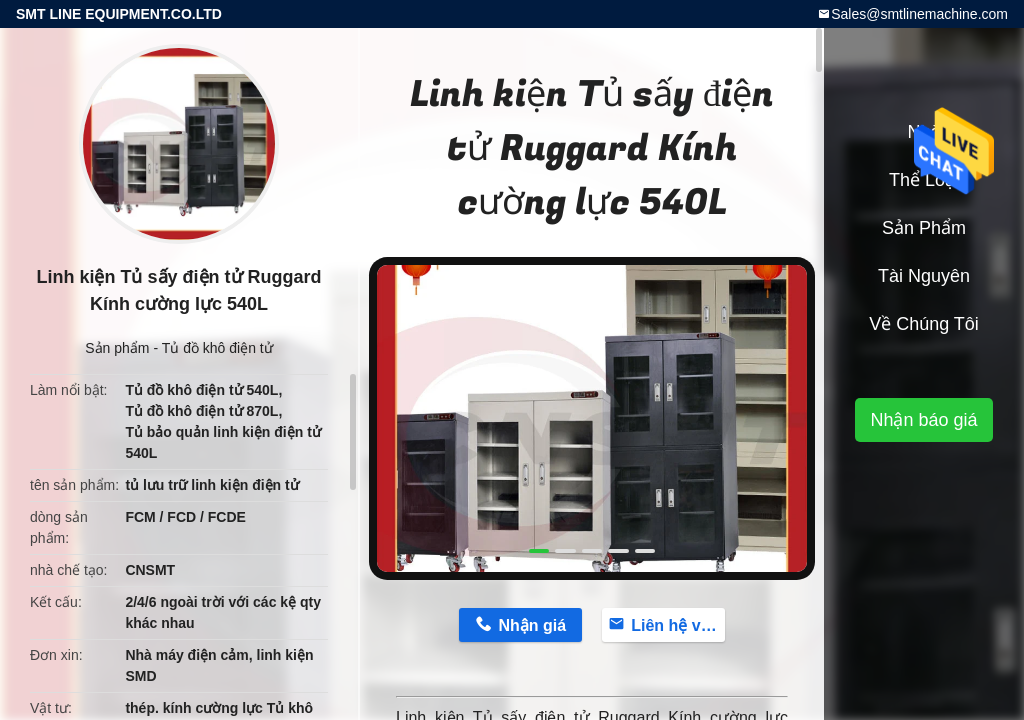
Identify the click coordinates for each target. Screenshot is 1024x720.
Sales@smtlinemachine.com (919, 14)
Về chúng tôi (924, 324)
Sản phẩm (117, 348)
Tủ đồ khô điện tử (217, 348)
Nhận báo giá (923, 420)
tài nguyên (924, 276)
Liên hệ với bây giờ (678, 625)
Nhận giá (532, 625)
